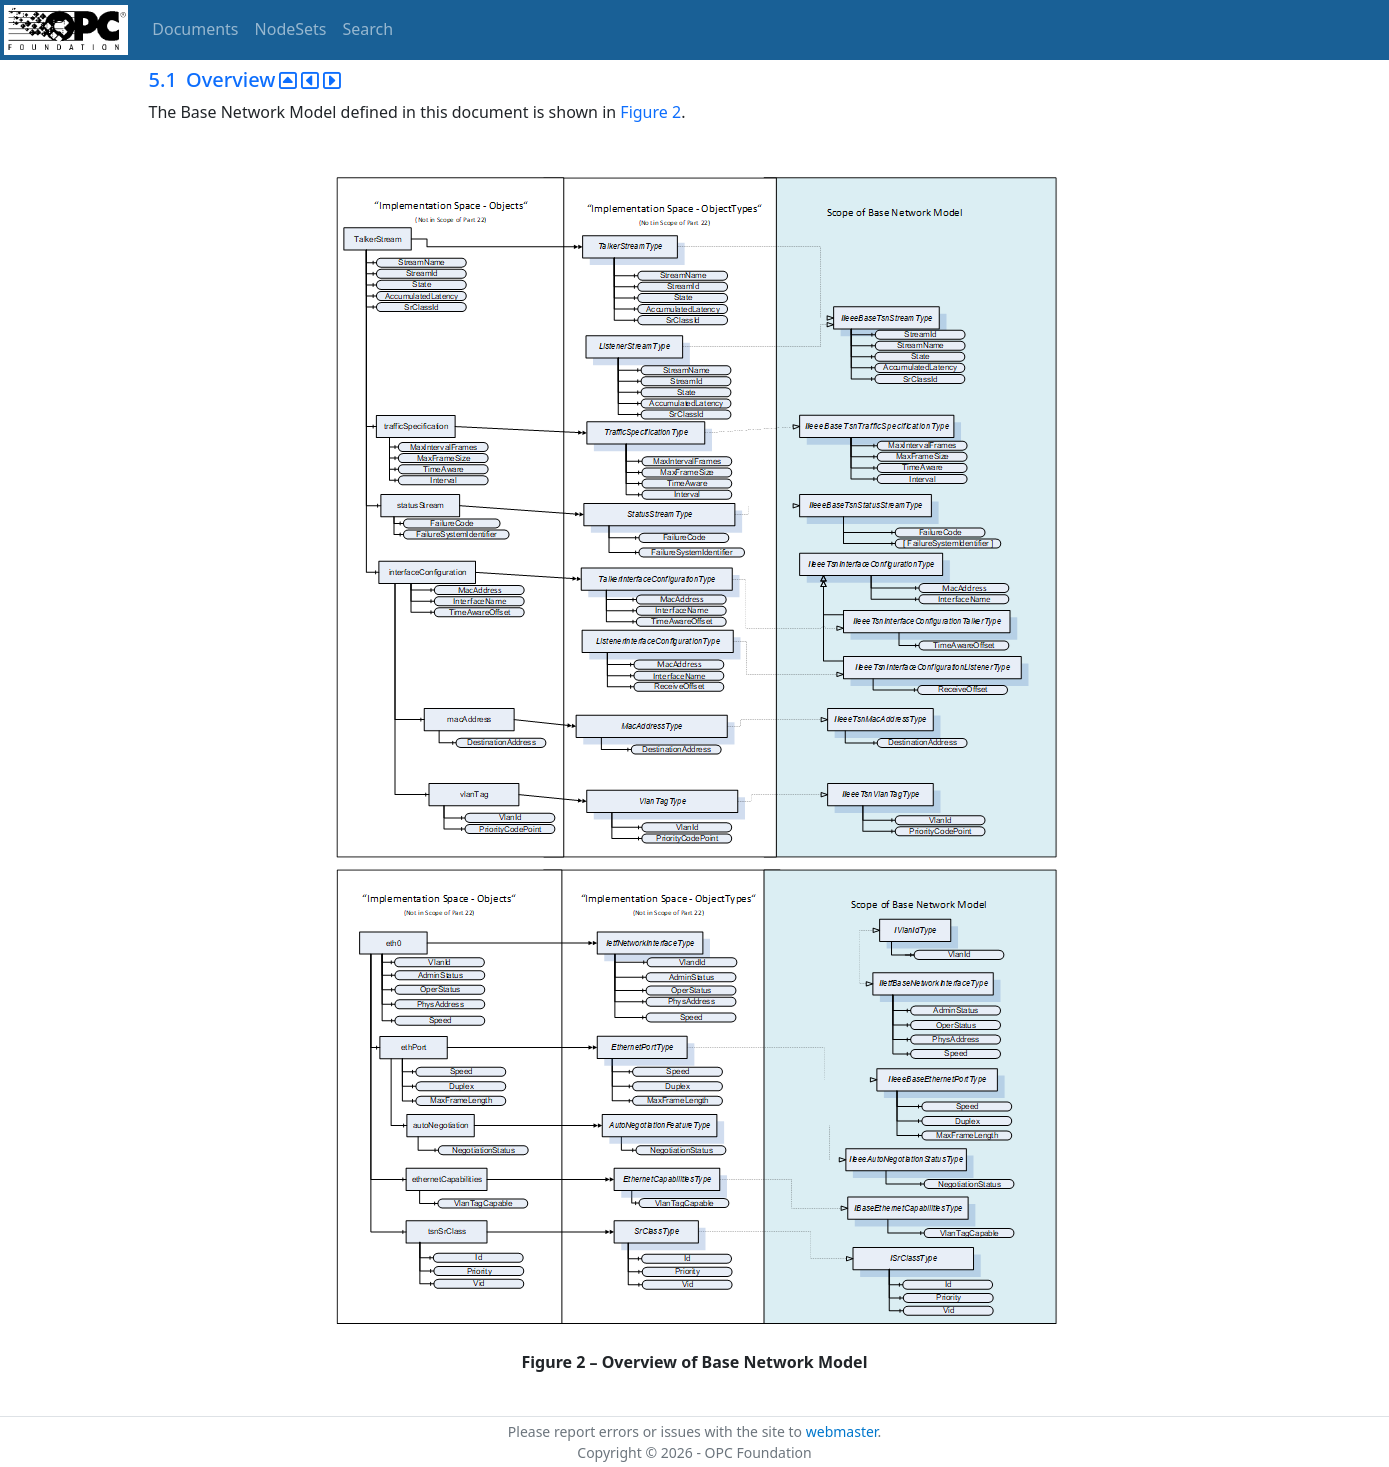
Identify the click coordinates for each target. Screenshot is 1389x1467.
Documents (195, 29)
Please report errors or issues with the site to (657, 1431)
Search (368, 29)
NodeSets (291, 29)
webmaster (842, 1431)
